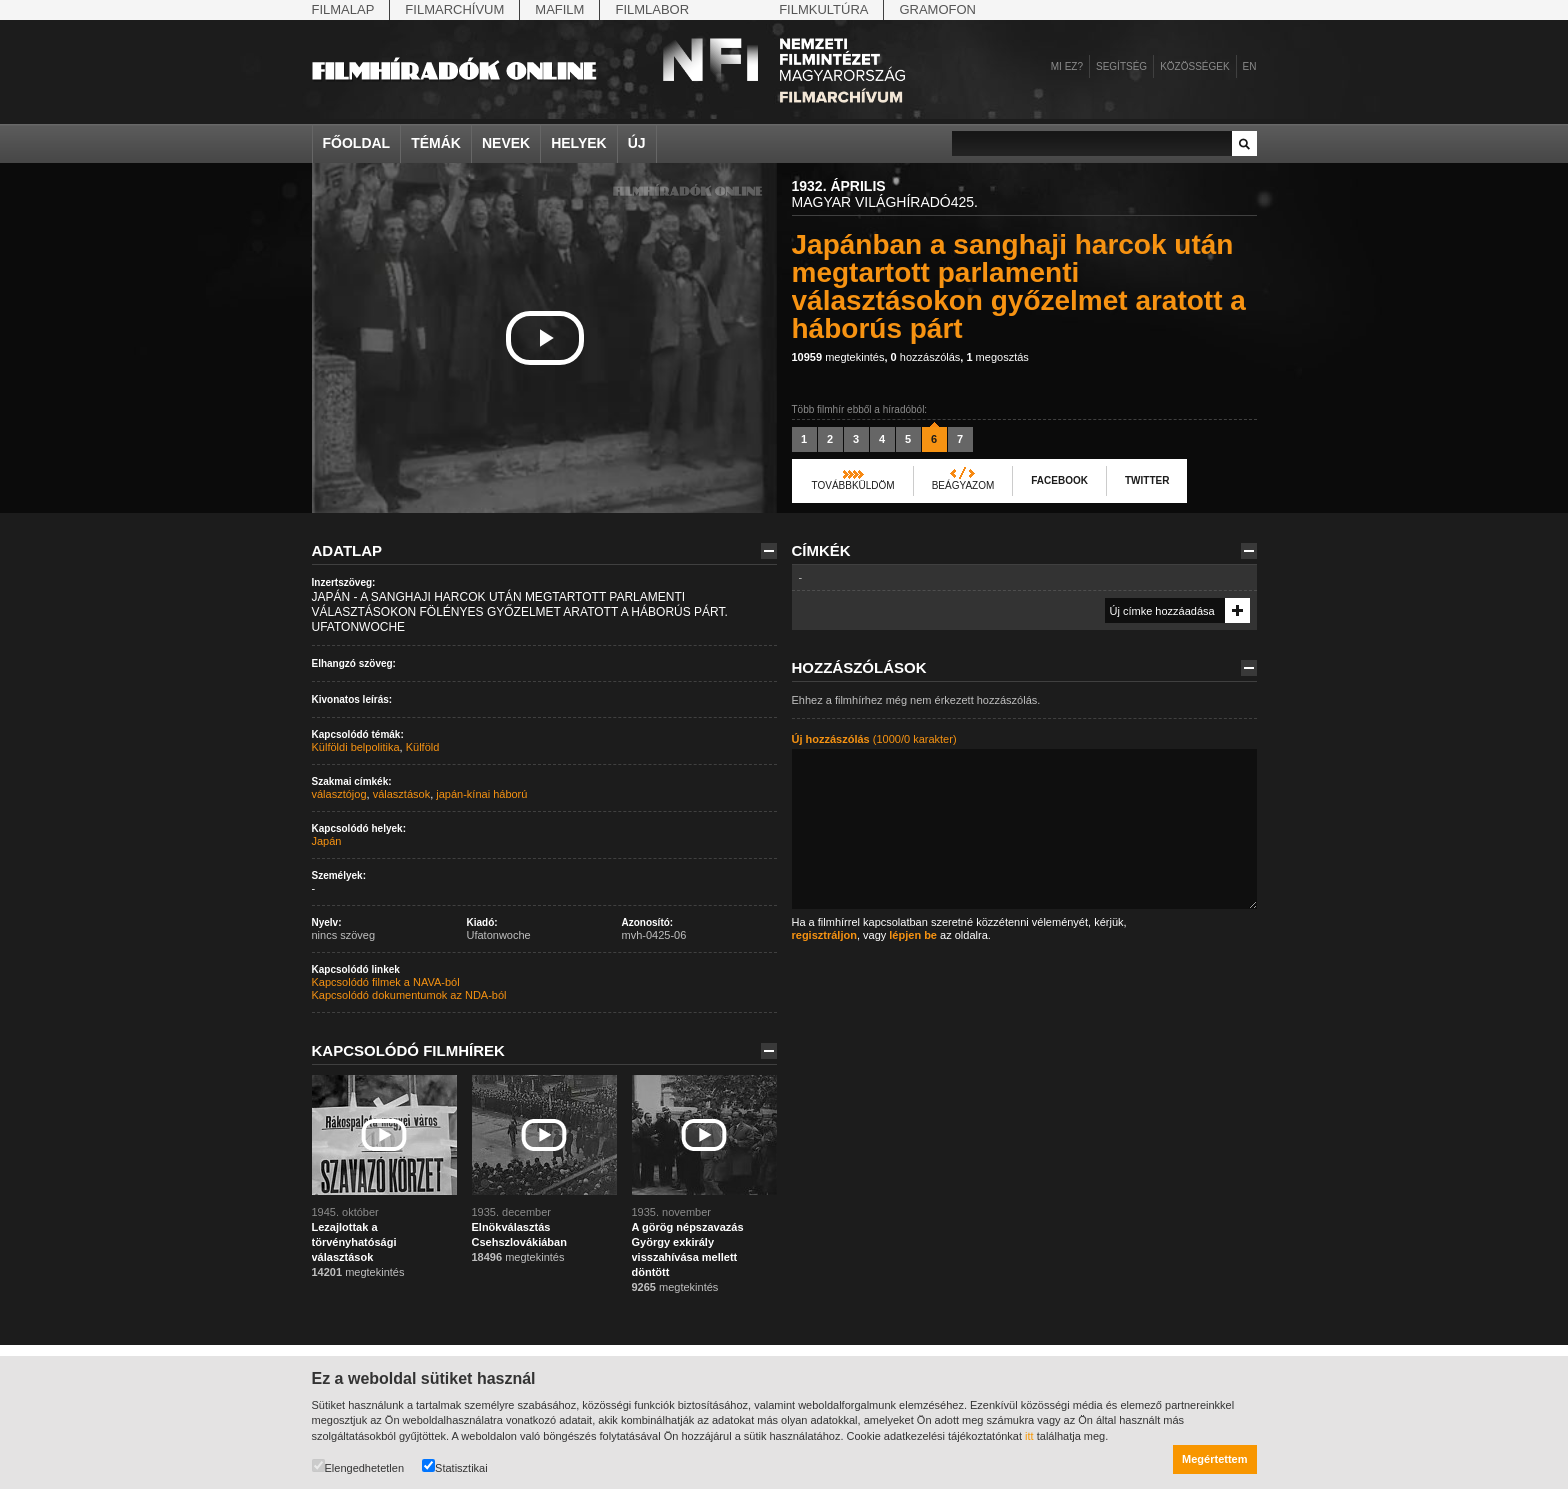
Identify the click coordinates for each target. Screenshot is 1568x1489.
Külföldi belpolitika (356, 747)
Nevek (506, 143)
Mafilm (559, 9)
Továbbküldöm (853, 485)
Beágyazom (963, 485)
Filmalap (343, 9)
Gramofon (937, 9)
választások (401, 794)
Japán (327, 841)
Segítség (1121, 66)
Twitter (1147, 480)
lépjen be (913, 935)
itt (1029, 1436)
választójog (339, 794)
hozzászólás (926, 357)
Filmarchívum (454, 9)
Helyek (579, 143)
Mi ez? (1067, 66)
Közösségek (1194, 66)
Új (637, 143)
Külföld (423, 747)
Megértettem (1214, 1459)
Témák (436, 143)
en (1250, 66)
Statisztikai (455, 1466)
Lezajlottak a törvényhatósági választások (354, 1242)
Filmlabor (652, 9)
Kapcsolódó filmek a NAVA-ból (386, 982)
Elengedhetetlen (358, 1466)
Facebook (1059, 480)
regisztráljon (824, 935)
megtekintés (838, 357)
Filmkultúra (823, 9)
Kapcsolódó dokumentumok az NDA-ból (409, 995)
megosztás (997, 357)
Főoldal (357, 143)
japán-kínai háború (481, 794)
